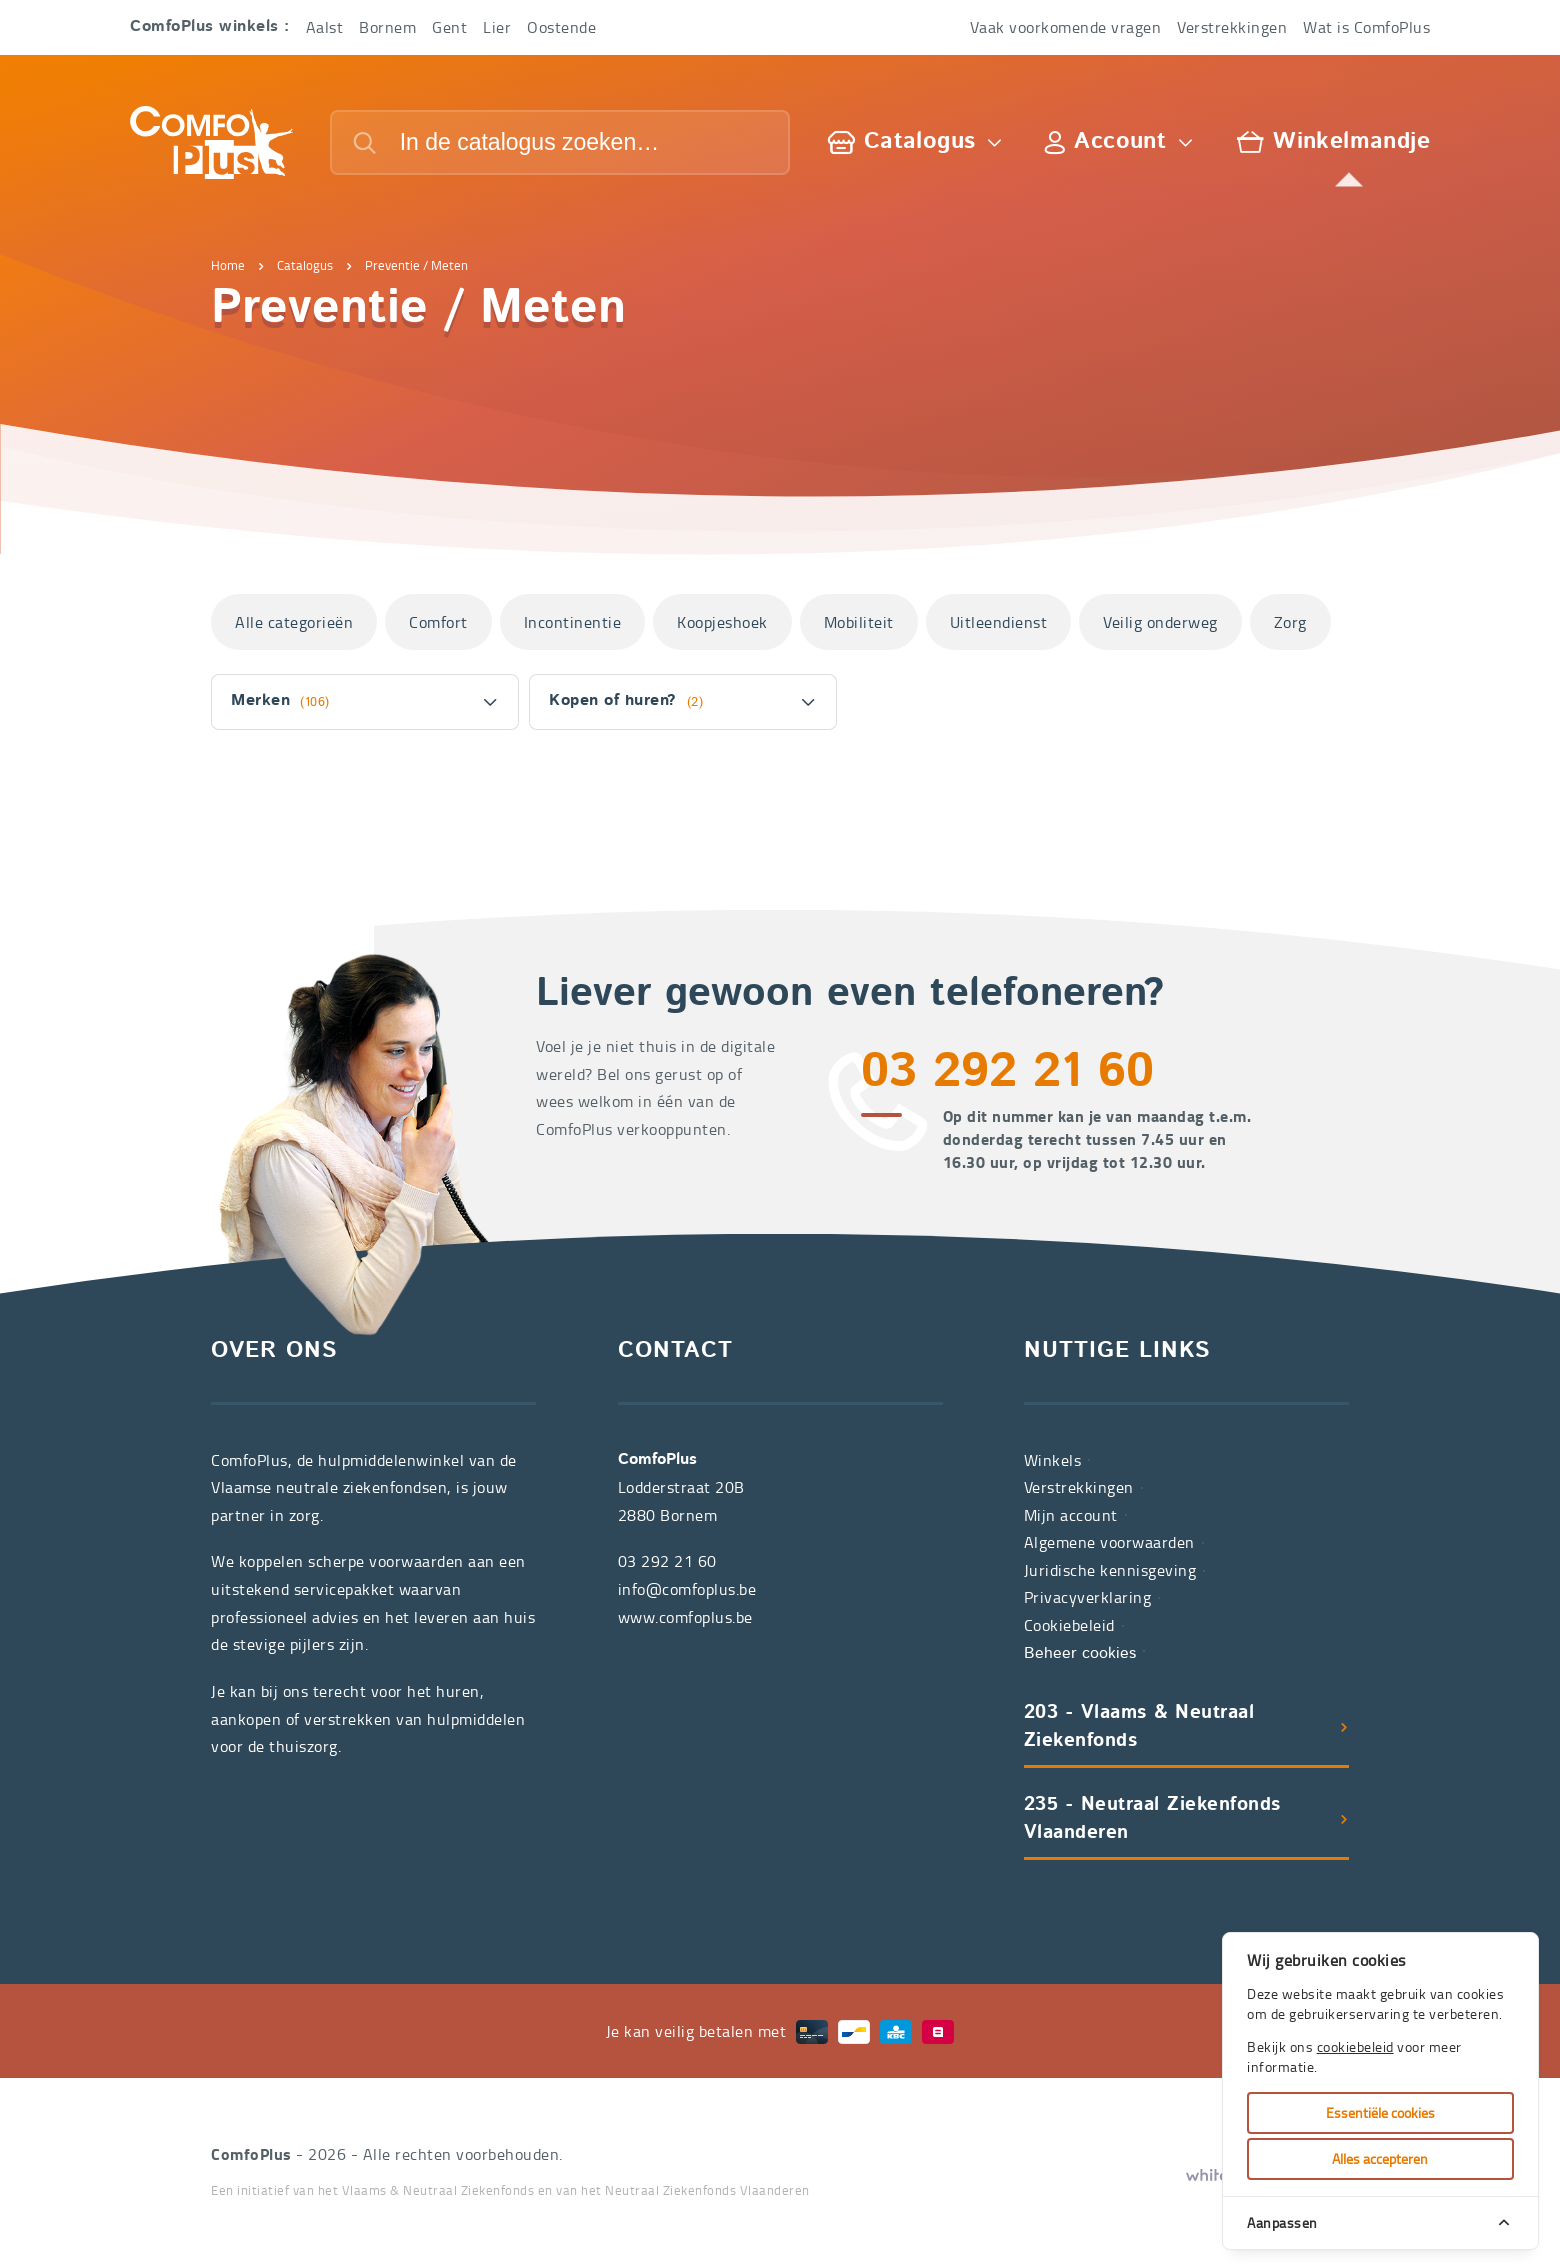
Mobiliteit (859, 622)
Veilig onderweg (1160, 622)
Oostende (561, 27)
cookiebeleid (1355, 2046)
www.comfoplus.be (685, 1617)
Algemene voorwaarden (1109, 1542)
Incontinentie (573, 622)
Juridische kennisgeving (1110, 1570)
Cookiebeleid (1069, 1625)
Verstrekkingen (1232, 27)
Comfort (438, 622)
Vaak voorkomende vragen (1066, 27)
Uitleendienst (999, 622)
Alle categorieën (294, 622)
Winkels (1053, 1460)
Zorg (1290, 622)
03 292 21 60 (1007, 1074)
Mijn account (1071, 1515)
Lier (497, 27)
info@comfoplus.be (687, 1589)
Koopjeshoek (722, 622)
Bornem (387, 27)
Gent (449, 27)
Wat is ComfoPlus (1366, 27)
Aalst (325, 27)
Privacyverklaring (1088, 1597)
